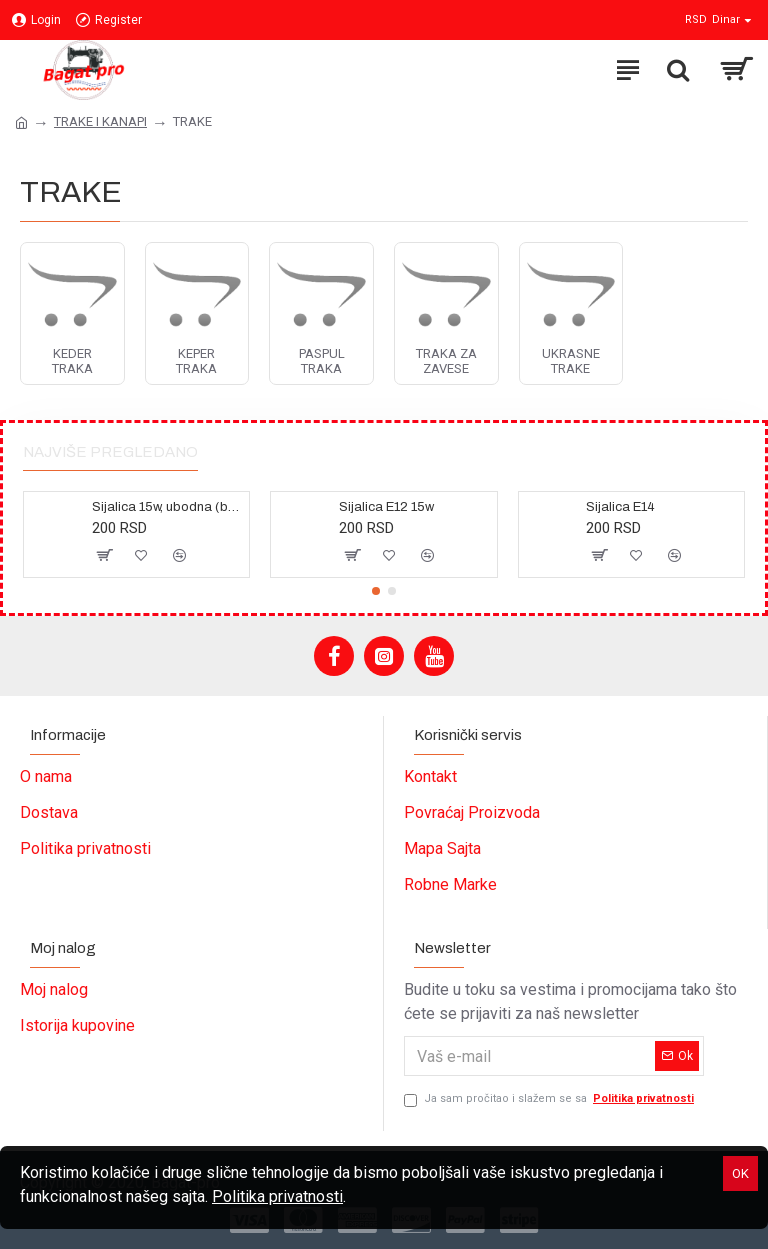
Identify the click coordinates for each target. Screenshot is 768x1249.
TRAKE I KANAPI (100, 121)
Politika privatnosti (277, 1196)
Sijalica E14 (620, 507)
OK (740, 1173)
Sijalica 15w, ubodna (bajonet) (167, 507)
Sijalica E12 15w (386, 507)
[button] (376, 591)
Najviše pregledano (110, 452)
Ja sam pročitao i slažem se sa (550, 1099)
